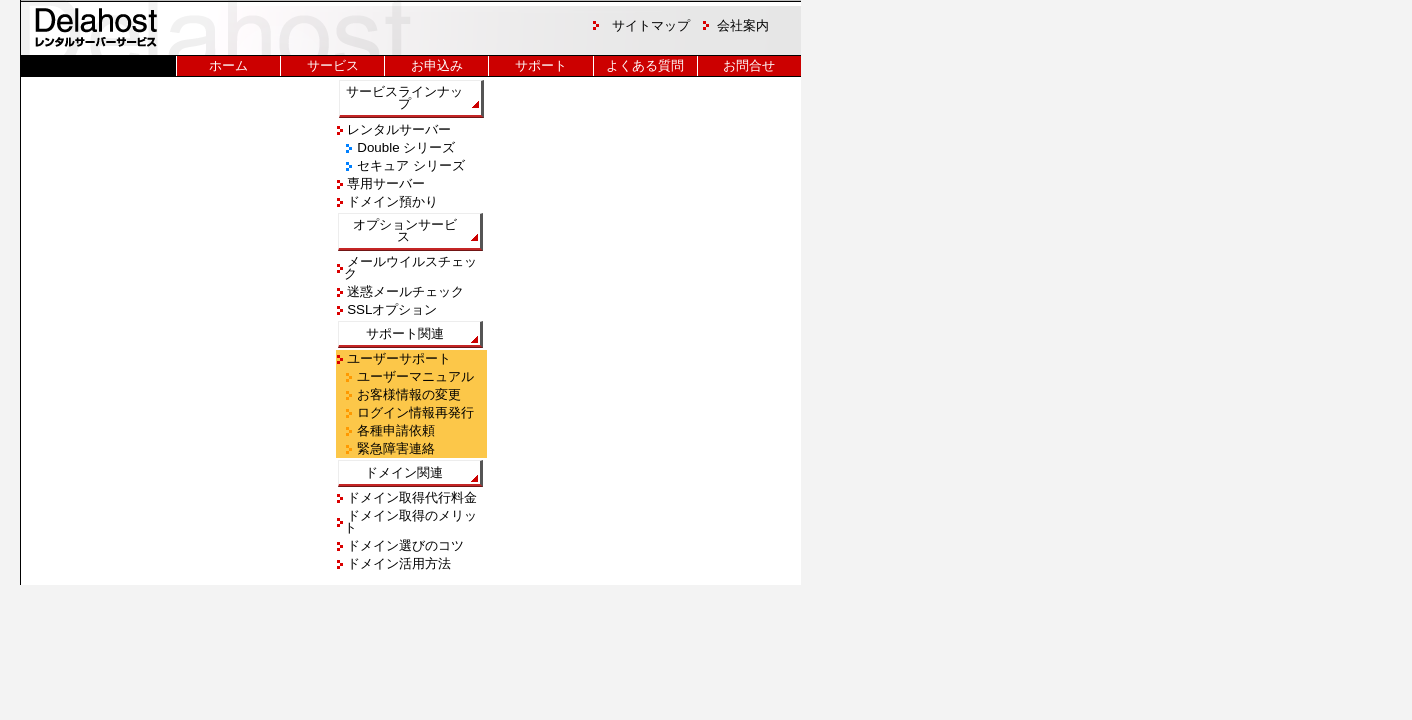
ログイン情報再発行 (414, 412)
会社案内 (743, 25)
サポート (541, 65)
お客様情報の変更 (408, 394)
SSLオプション (391, 309)
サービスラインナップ (404, 97)
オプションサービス (404, 230)
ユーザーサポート (398, 358)
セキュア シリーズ (409, 165)
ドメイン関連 (404, 472)
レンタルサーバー (398, 129)
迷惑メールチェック (404, 291)
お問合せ (749, 65)
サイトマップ (651, 25)
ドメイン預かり (391, 201)
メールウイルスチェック (411, 267)
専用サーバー (385, 183)
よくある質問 (645, 65)
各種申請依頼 (395, 430)
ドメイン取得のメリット (411, 521)
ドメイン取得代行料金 (411, 497)
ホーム (228, 65)
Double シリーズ (405, 147)
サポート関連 (404, 333)
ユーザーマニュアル (414, 376)
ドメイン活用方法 (398, 563)
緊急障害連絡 (395, 448)
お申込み (437, 65)
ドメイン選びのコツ (404, 545)
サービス (333, 65)
